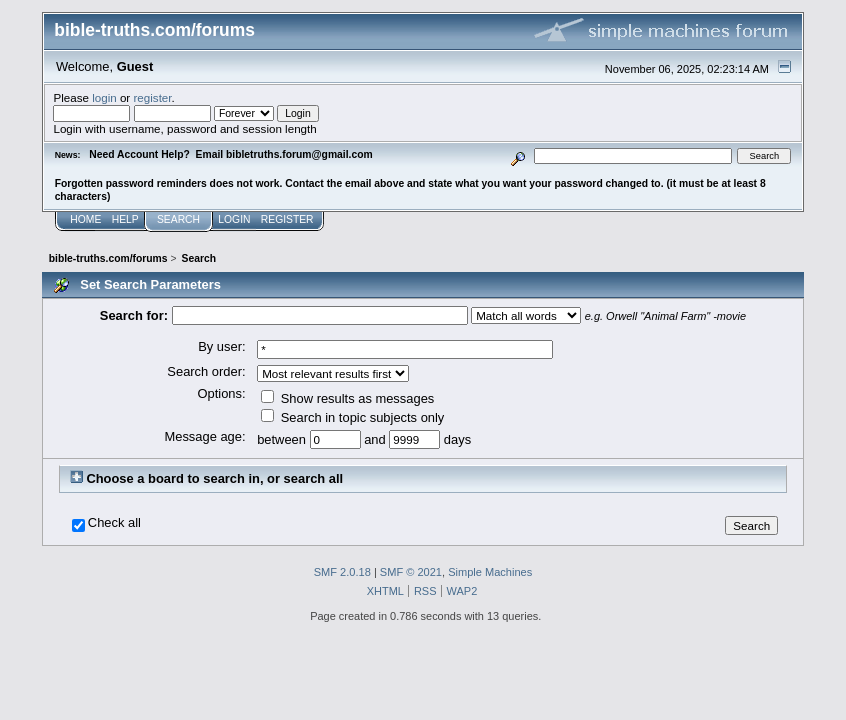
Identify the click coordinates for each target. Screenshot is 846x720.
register (152, 97)
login (104, 97)
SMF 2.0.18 (342, 572)
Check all (114, 523)
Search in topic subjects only (352, 417)
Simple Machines (490, 572)
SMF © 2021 (411, 572)
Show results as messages (347, 398)
